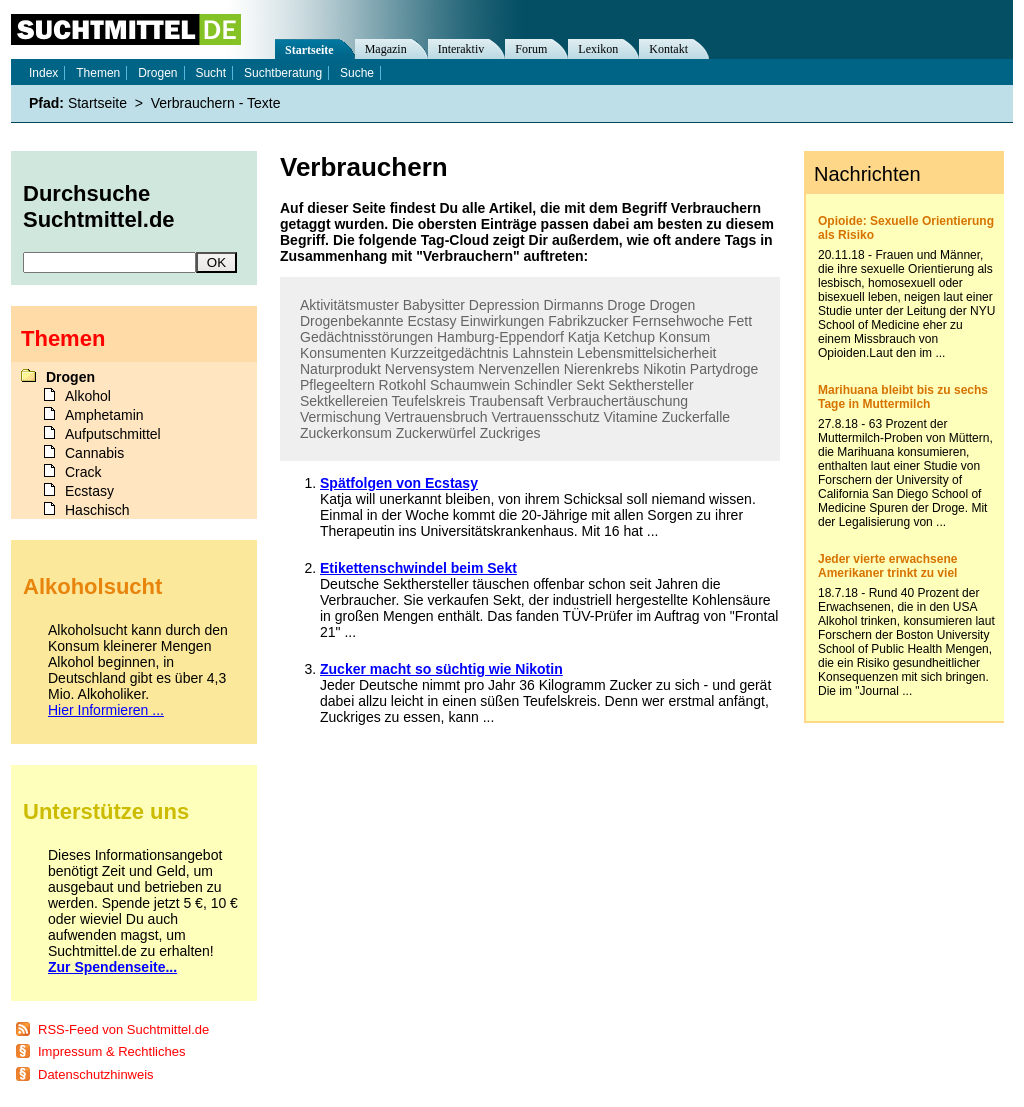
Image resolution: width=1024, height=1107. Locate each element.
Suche (357, 73)
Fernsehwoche (678, 321)
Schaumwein (470, 385)
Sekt (590, 385)
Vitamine (631, 417)
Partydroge (724, 369)
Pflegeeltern (337, 385)
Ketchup (629, 337)
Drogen (672, 305)
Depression (504, 305)
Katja (584, 337)
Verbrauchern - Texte (216, 103)
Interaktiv (461, 49)
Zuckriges (510, 433)
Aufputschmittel (113, 434)
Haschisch (97, 510)
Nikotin (664, 369)
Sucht (210, 73)
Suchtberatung (283, 73)
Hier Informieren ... (106, 710)
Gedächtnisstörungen (366, 337)
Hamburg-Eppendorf (500, 337)
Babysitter (434, 305)
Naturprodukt (340, 369)
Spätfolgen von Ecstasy (399, 483)
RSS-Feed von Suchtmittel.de (123, 1029)
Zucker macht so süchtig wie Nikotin (441, 669)
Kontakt (668, 49)
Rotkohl (402, 385)
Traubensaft (506, 401)
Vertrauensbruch (436, 417)
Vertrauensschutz (545, 417)
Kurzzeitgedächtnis (449, 353)
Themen (98, 73)
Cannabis (94, 453)
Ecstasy (431, 321)
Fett (740, 321)
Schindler (543, 385)
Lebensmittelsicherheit (646, 353)
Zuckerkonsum (346, 433)
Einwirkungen (502, 321)
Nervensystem (429, 369)
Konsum (684, 337)
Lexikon (598, 49)
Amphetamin (104, 415)
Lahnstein (542, 353)
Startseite (309, 50)
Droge (626, 305)
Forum (531, 49)
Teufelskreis (429, 401)
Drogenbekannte (352, 321)
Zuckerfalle (696, 417)
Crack (83, 472)
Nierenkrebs (601, 369)
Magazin (386, 49)
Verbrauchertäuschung (617, 401)
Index (43, 73)
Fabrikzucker (588, 321)
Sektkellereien (344, 401)
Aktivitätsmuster (349, 305)
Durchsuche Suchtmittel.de (99, 206)
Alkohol (88, 396)
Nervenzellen (519, 369)
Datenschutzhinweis (96, 1074)
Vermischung (340, 417)
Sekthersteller (651, 385)
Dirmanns (574, 305)
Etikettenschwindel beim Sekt (418, 568)
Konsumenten (343, 353)
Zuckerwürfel (436, 433)
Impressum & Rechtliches (111, 1051)
